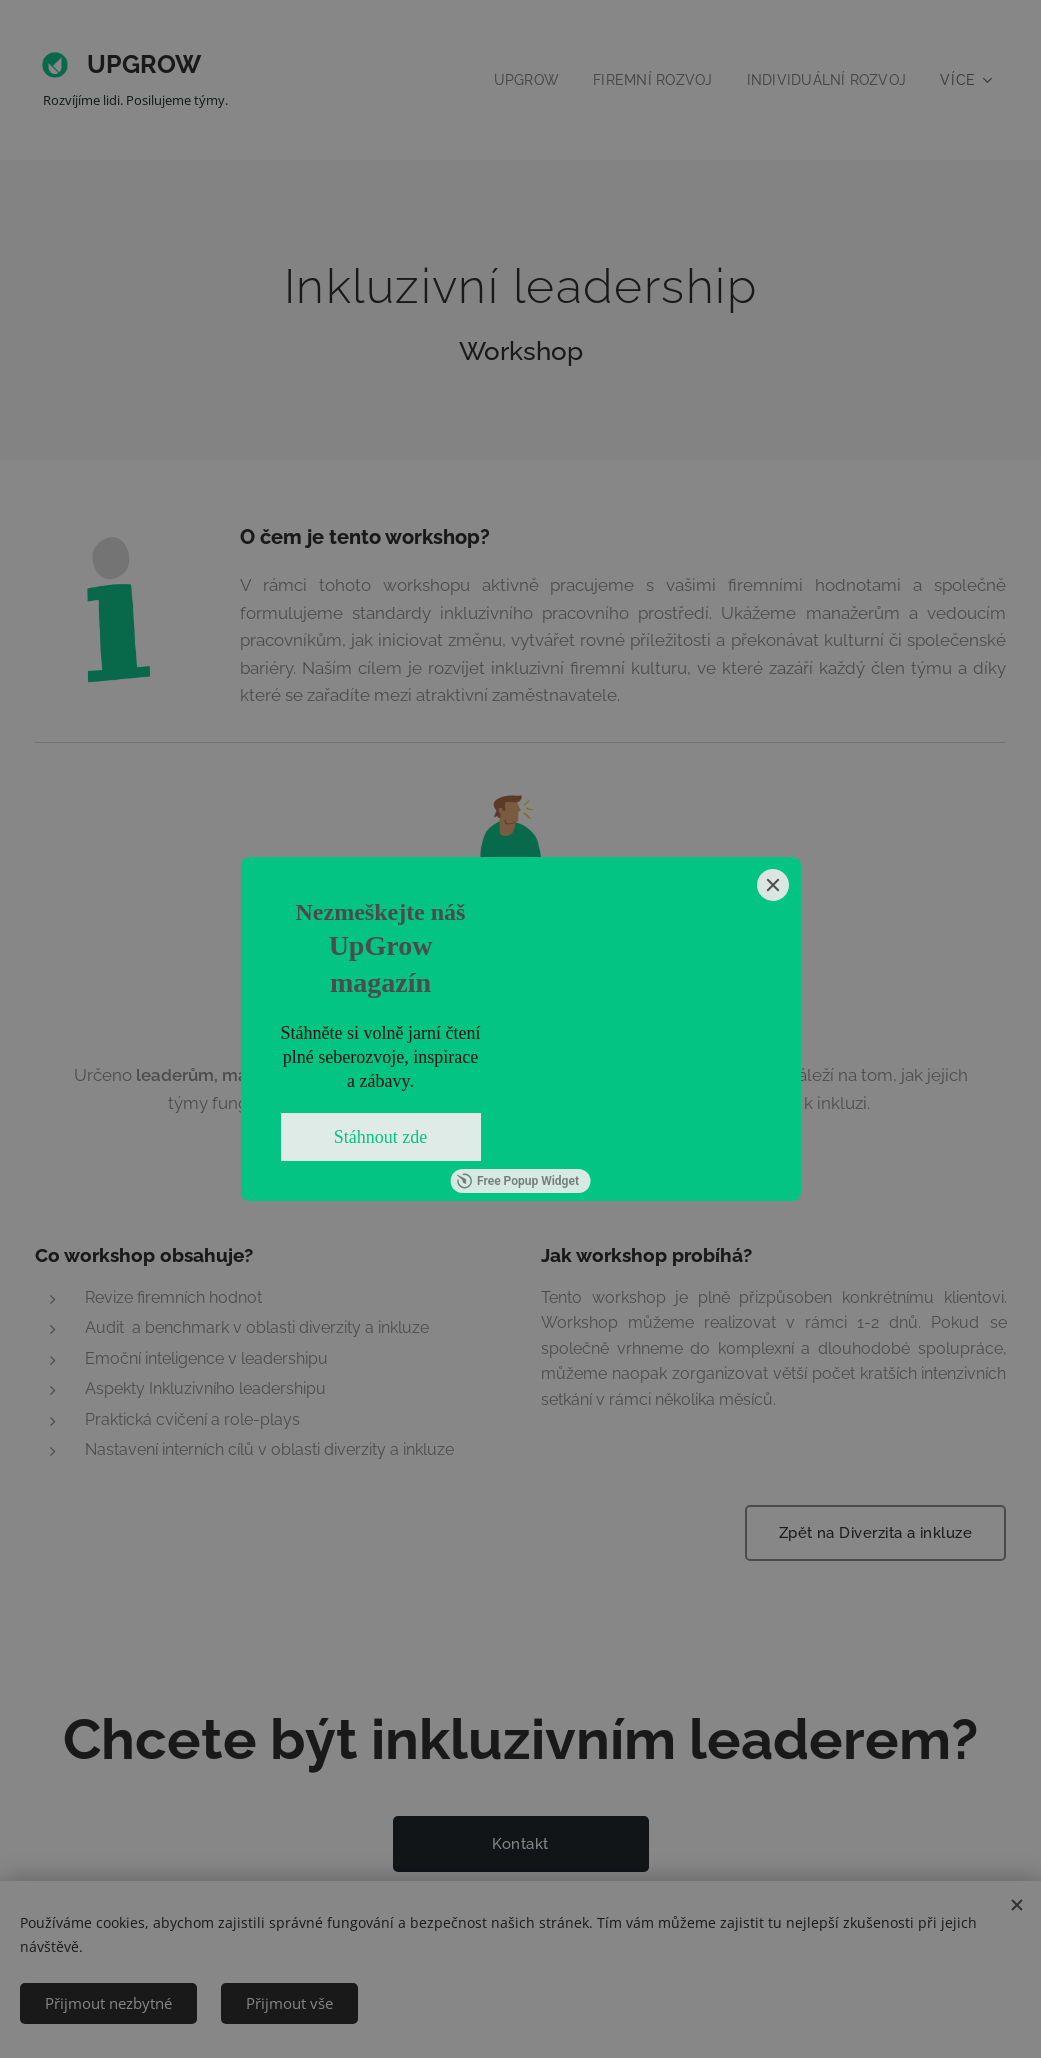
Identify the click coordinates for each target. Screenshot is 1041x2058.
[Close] (773, 885)
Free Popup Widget (517, 1181)
